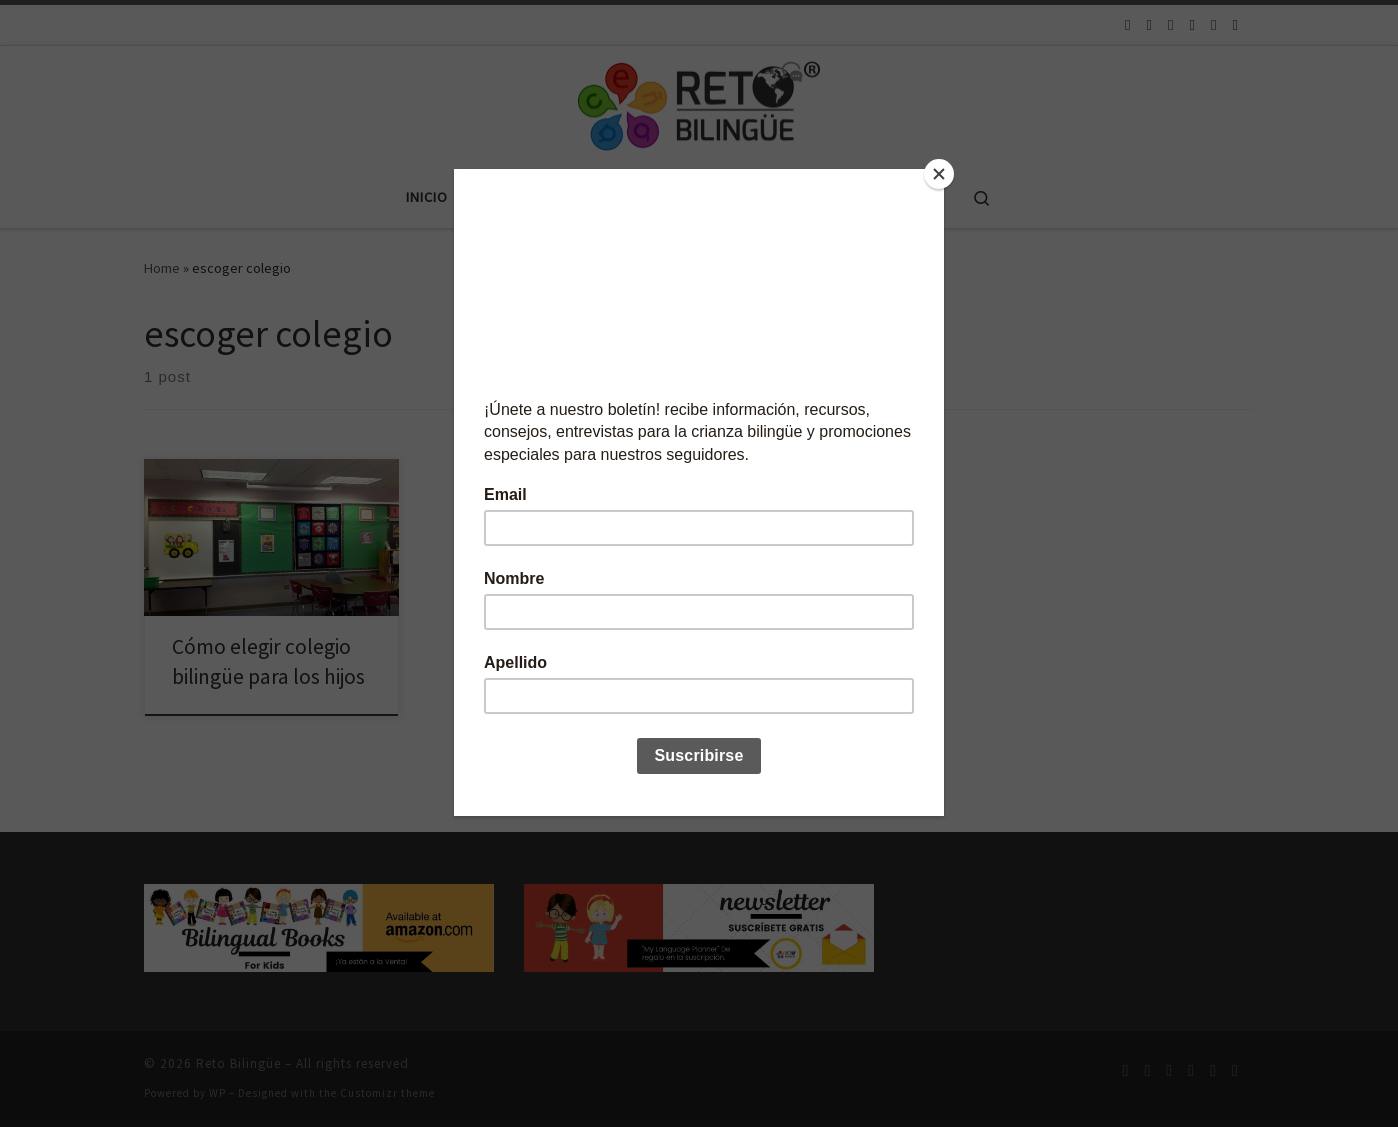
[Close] (939, 174)
